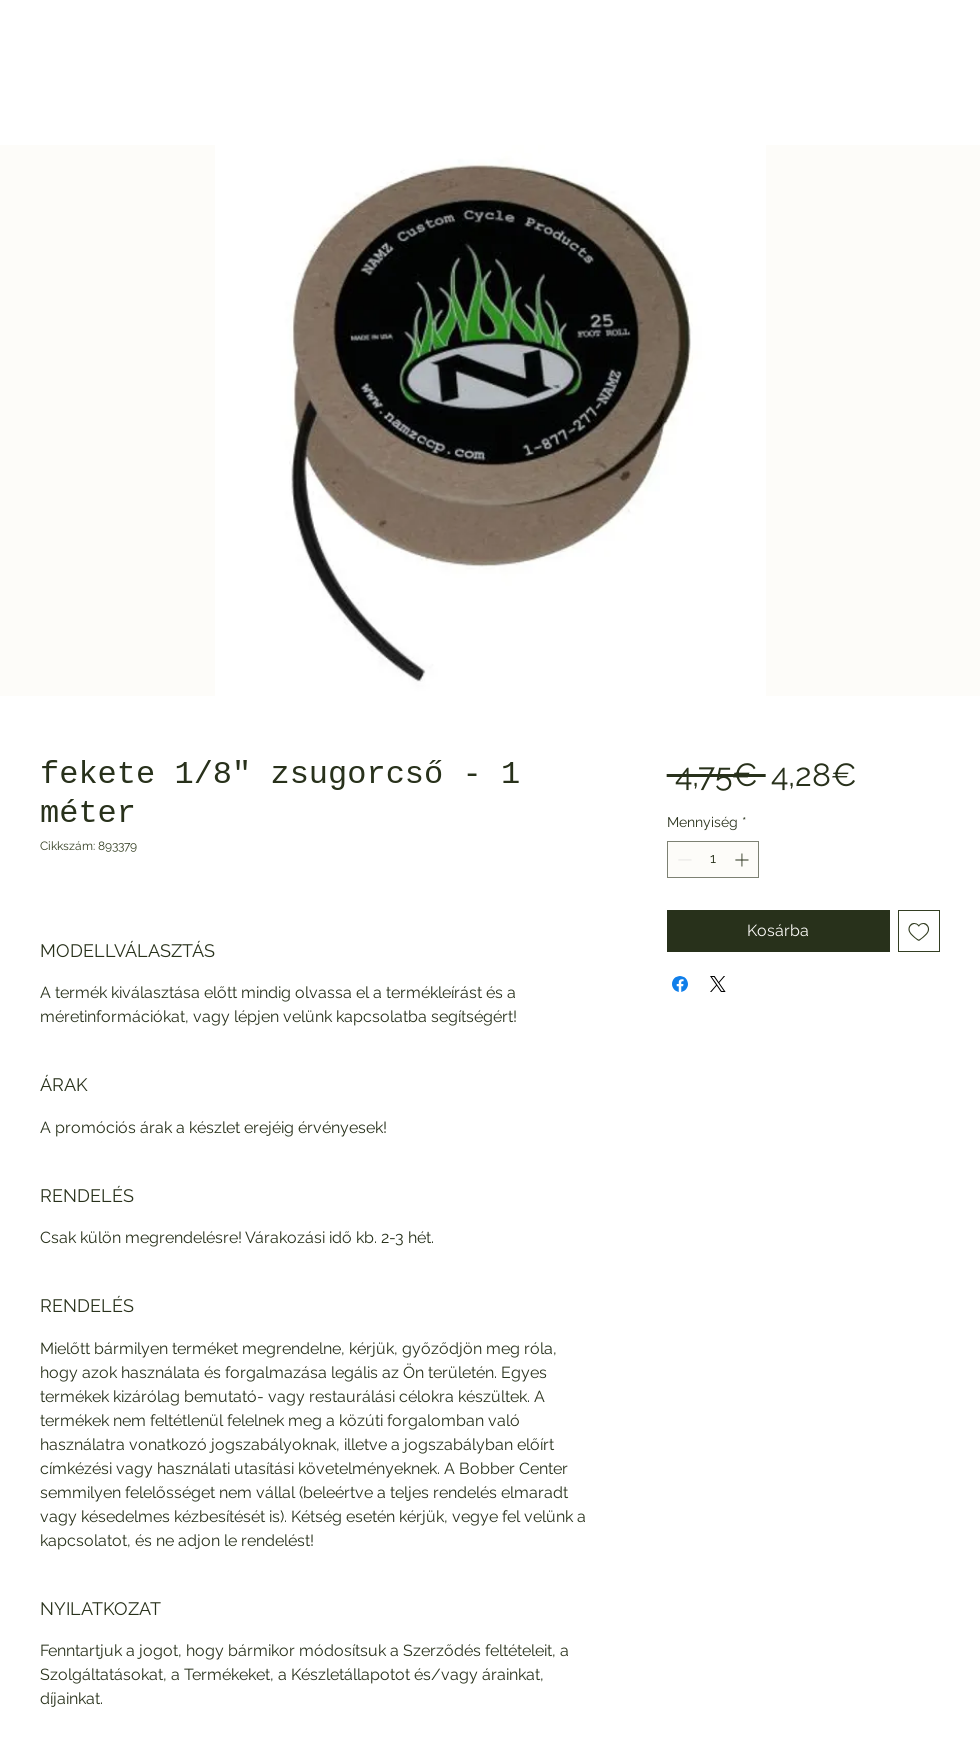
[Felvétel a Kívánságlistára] (919, 931)
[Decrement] (682, 859)
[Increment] (743, 859)
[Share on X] (718, 984)
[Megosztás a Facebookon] (680, 984)
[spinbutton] (713, 859)
